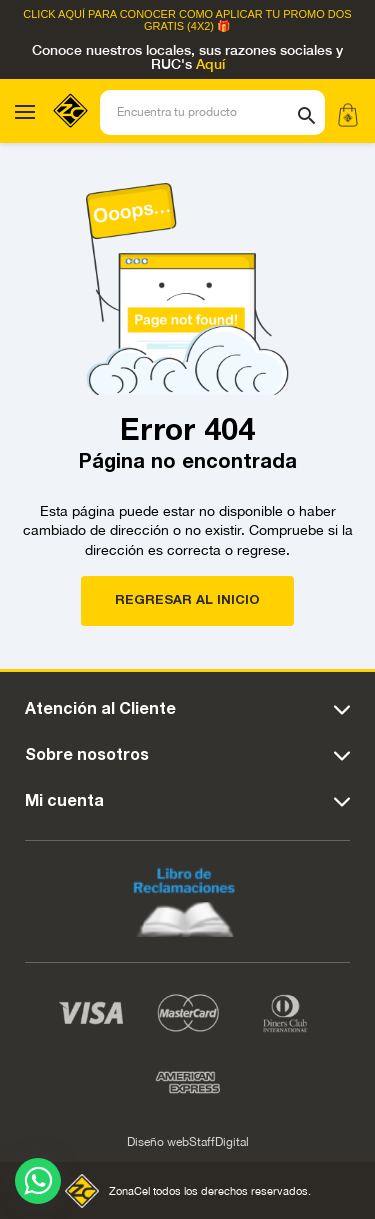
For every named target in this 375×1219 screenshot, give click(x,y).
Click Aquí (54, 14)
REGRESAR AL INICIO (187, 600)
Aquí (210, 65)
